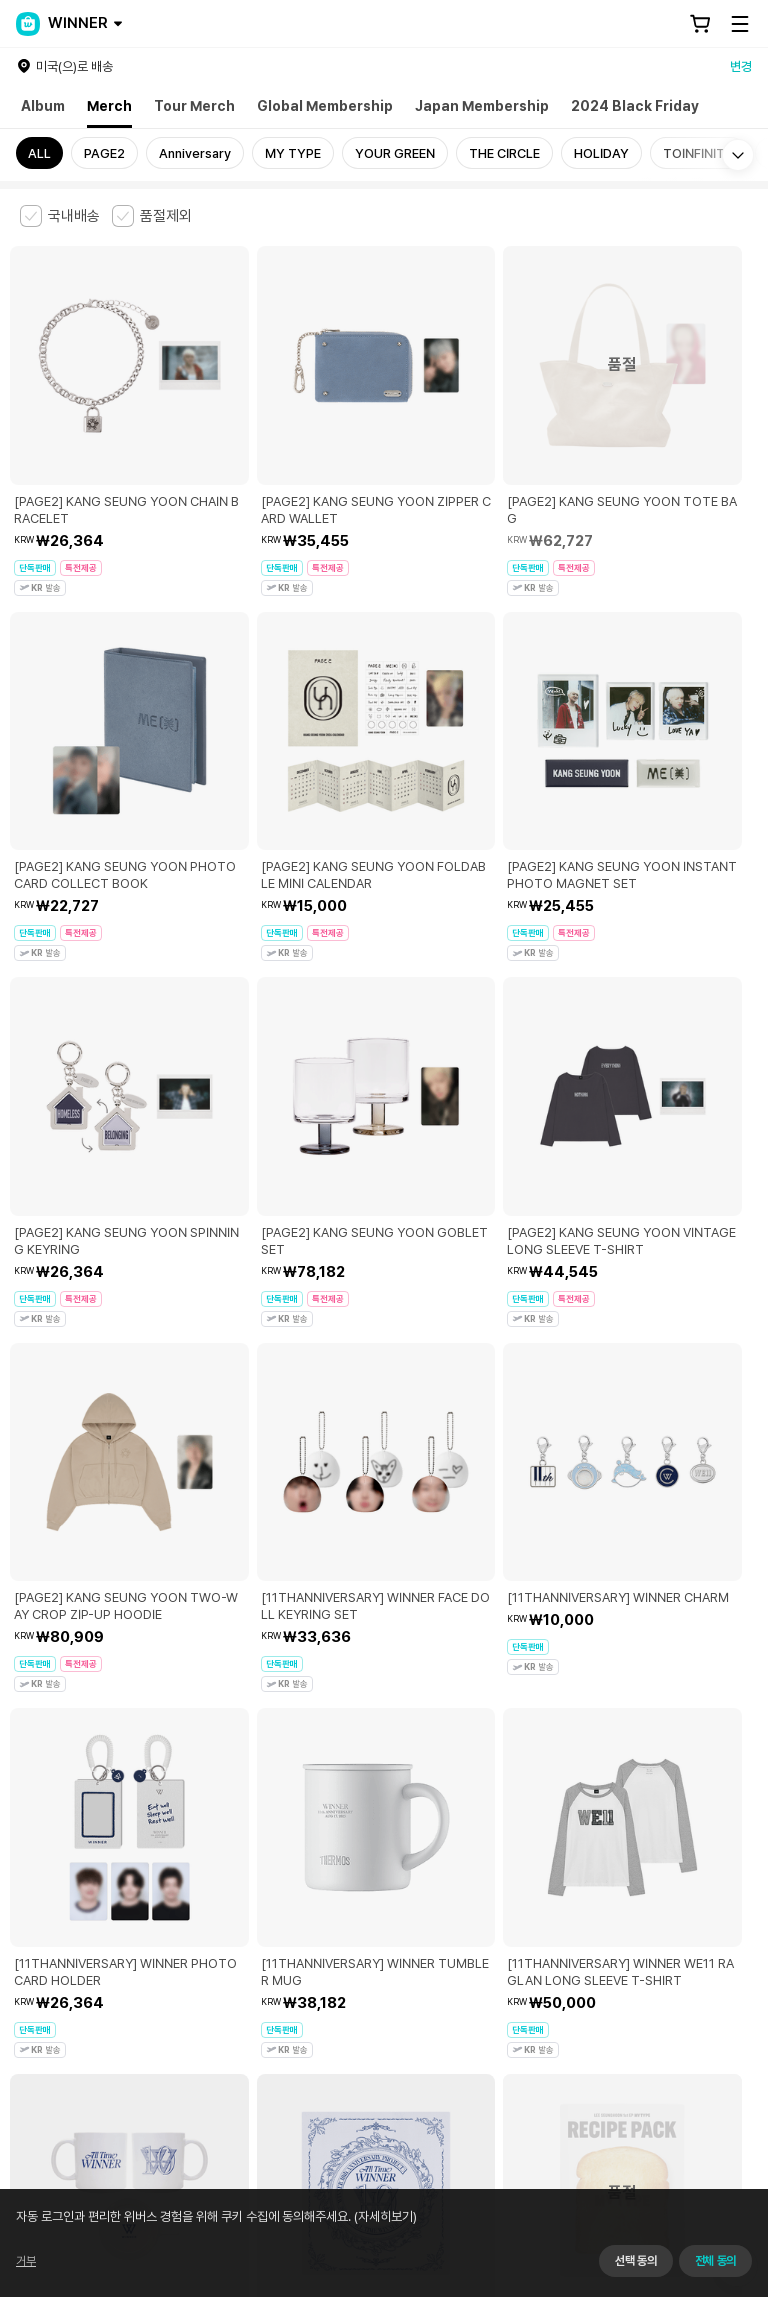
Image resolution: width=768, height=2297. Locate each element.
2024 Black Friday (635, 106)
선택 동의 (635, 2261)
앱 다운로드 (708, 2168)
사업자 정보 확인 (213, 2016)
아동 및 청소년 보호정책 (247, 1951)
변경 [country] (741, 66)
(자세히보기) (384, 2216)
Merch (109, 106)
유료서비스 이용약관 (121, 1951)
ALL (39, 153)
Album (43, 106)
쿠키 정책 (453, 1951)
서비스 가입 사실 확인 (601, 2079)
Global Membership (325, 106)
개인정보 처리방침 (368, 1951)
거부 (26, 2261)
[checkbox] (60, 216)
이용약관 (32, 1951)
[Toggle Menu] (740, 24)
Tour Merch (194, 106)
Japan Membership (482, 106)
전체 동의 (715, 2261)
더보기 (384, 1812)
